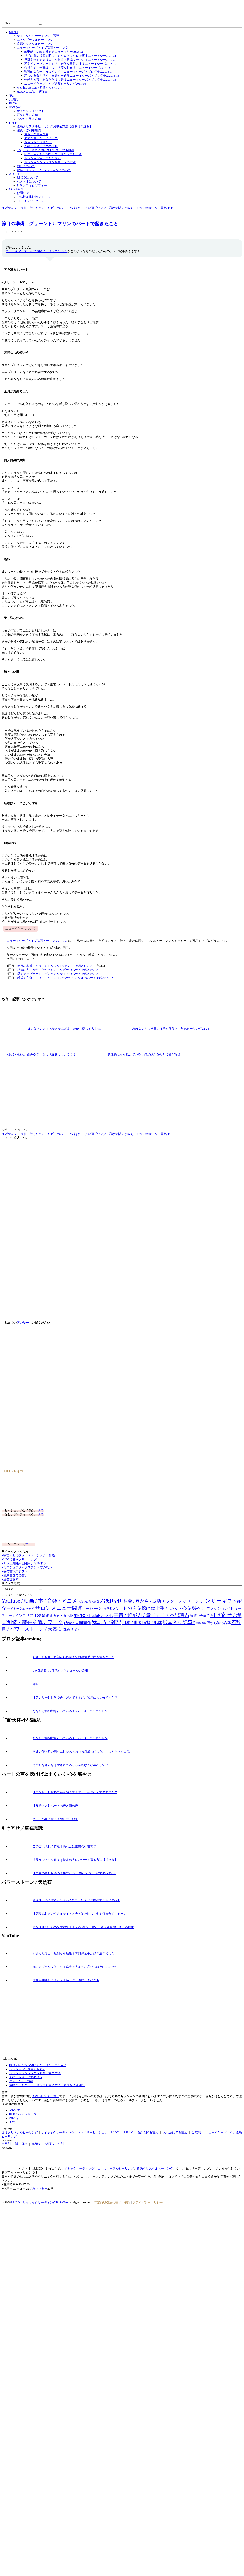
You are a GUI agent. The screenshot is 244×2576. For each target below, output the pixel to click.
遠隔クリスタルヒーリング (35, 43)
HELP (13, 122)
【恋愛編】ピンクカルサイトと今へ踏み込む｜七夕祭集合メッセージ (80, 1913)
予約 (12, 95)
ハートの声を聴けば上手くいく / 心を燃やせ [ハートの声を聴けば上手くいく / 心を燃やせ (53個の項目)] (159, 1608)
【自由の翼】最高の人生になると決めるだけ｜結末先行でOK (74, 1873)
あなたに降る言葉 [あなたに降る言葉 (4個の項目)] (88, 1601)
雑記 (36, 1684)
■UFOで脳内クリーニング (19, 1559)
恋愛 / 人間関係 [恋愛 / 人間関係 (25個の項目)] (77, 1623)
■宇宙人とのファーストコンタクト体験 (28, 1555)
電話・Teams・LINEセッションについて (44, 170)
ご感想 (13, 99)
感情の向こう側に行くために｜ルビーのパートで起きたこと (58, 969)
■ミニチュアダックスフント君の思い (27, 1567)
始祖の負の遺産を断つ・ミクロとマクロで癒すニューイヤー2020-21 (70, 55)
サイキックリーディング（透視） (39, 35)
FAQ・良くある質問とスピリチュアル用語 (45, 150)
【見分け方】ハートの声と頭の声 (55, 1805)
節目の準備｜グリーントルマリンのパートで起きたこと (55, 965)
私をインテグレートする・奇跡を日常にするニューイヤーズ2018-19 (70, 63)
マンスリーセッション (92, 2132)
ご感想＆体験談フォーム (33, 196)
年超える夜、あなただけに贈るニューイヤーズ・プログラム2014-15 (70, 79)
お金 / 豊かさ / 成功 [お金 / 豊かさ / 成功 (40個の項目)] (142, 1601)
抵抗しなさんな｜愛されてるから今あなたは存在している (72, 1765)
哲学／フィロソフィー (32, 185)
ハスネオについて (29, 181)
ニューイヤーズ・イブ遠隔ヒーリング (42, 47)
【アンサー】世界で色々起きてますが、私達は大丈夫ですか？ (75, 1697)
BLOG (13, 103)
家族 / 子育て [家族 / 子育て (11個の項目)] (200, 1616)
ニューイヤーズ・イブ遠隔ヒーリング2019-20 (36, 251)
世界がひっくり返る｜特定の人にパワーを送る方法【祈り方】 (75, 1859)
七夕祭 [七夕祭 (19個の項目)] (39, 1615)
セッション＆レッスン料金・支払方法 (50, 162)
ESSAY (128, 2132)
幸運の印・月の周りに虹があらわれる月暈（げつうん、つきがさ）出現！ (83, 1751)
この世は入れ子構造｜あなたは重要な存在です (64, 1846)
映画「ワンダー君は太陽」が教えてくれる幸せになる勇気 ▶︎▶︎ (131, 207)
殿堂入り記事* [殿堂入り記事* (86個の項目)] (179, 1622)
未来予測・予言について (41, 138)
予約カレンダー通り (45, 2096)
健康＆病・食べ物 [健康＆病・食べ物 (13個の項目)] (59, 1616)
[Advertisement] (45, 1092)
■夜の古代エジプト (15, 1571)
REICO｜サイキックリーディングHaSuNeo (39, 2202)
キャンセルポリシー (38, 142)
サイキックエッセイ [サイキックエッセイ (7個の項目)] (20, 1608)
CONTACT (16, 189)
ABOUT (14, 174)
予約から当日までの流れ (41, 146)
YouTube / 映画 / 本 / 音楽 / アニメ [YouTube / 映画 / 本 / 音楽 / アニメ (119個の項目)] (39, 1601)
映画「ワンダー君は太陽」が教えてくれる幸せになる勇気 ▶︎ (129, 1134)
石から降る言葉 (27, 115)
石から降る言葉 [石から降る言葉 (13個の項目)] (219, 1623)
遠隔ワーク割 (54, 2143)
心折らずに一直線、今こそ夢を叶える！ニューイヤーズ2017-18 (67, 67)
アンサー (23, 1322)
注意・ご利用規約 (29, 130)
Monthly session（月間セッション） (40, 87)
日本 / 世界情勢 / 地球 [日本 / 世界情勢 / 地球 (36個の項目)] (142, 1622)
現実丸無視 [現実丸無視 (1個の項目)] (201, 1623)
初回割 (6, 2143)
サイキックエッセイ (30, 111)
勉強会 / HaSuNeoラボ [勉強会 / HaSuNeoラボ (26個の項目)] (93, 1615)
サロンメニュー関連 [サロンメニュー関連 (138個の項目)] (58, 1608)
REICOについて (27, 177)
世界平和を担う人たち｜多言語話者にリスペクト (66, 1980)
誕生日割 (21, 2143)
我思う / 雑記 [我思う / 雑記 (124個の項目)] (106, 1622)
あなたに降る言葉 (29, 118)
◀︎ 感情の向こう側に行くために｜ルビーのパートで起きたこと (45, 207)
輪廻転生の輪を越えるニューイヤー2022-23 (53, 51)
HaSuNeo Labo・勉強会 (32, 91)
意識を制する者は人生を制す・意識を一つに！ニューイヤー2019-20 (70, 59)
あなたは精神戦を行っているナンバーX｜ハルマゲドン (70, 1711)
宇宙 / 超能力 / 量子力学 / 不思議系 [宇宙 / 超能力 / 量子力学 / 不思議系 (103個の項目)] (151, 1615)
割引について (26, 166)
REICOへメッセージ (30, 200)
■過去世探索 (10, 1579)
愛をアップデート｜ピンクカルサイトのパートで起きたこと (58, 973)
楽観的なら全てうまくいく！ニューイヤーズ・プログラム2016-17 (68, 71)
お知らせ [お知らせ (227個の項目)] (111, 1601)
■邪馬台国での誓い (15, 1575)
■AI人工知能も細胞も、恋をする (24, 1563)
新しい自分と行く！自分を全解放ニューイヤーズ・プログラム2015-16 (71, 75)
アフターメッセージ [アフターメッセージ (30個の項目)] (180, 1601)
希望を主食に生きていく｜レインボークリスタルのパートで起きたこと (65, 977)
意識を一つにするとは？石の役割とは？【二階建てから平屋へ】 (76, 1900)
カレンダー (39, 2188)
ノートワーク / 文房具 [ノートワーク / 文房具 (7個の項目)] (98, 1608)
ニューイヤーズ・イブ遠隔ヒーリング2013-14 (55, 83)
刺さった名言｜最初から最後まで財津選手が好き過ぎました (73, 1657)
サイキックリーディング (57, 2132)
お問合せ (23, 193)
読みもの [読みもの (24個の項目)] (71, 1629)
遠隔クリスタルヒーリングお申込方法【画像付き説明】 (54, 126)
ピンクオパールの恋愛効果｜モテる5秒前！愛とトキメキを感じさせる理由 (83, 1927)
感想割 (36, 2143)
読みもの (15, 107)
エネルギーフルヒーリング (35, 39)
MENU (13, 32)
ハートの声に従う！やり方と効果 (55, 1819)
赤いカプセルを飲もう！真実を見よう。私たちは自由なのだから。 (78, 1966)
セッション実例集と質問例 (42, 158)
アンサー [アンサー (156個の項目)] (210, 1601)
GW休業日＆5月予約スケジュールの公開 (60, 1670)
